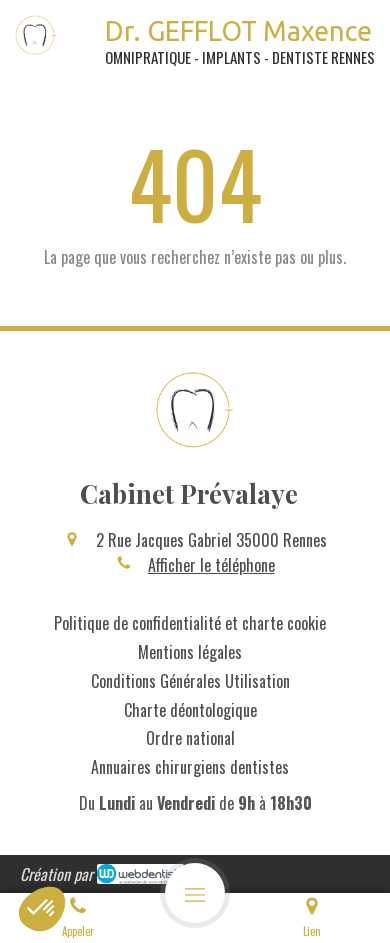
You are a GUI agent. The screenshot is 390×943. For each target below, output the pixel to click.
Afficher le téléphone (211, 565)
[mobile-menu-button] (195, 893)
